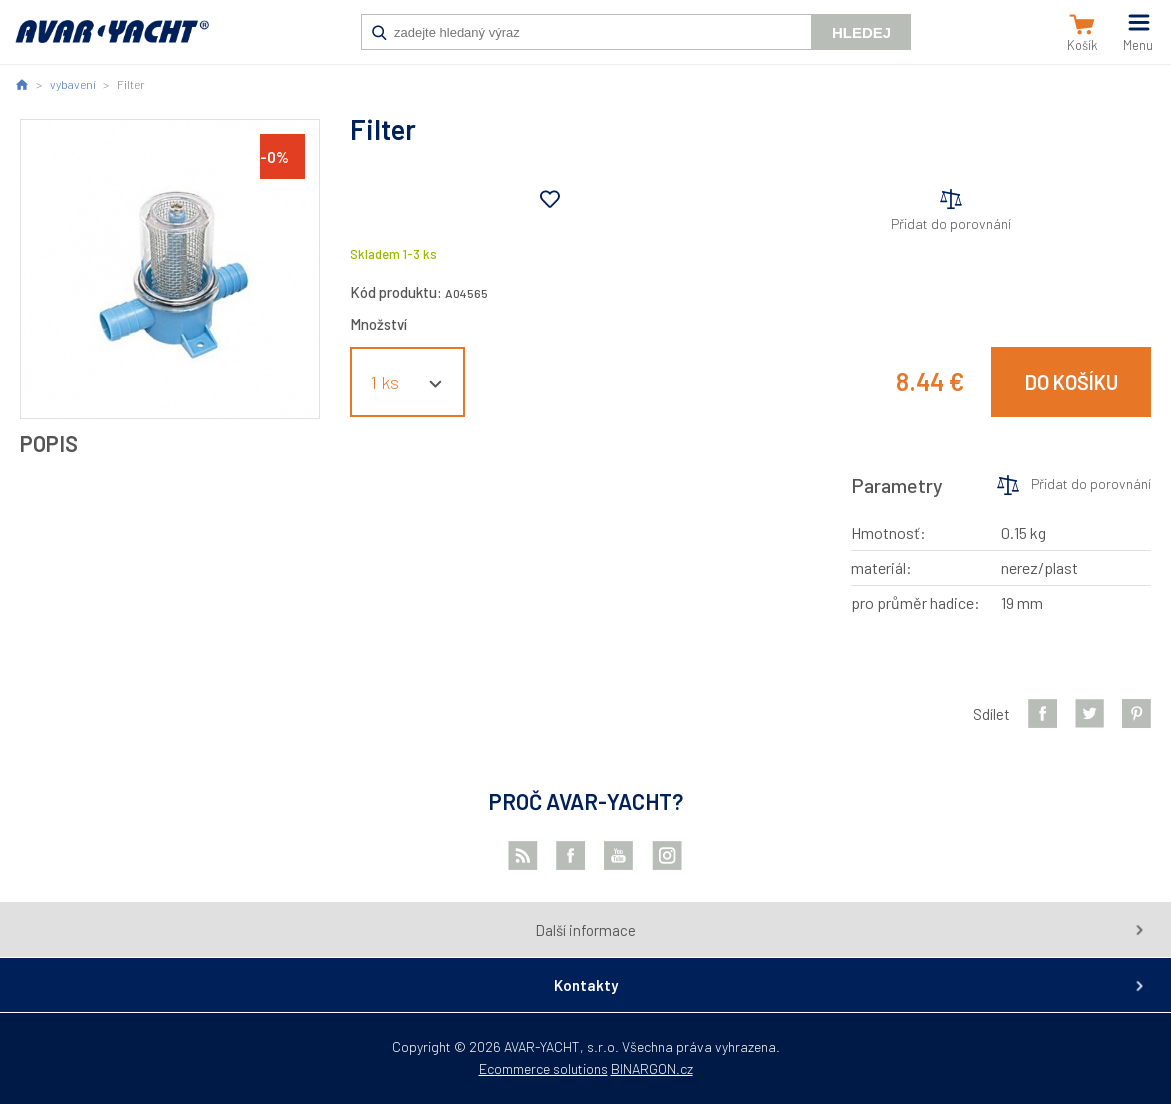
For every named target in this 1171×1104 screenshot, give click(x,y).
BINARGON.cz (652, 1068)
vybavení (73, 84)
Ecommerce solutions (543, 1068)
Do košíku (1071, 382)
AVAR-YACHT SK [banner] (112, 42)
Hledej (861, 32)
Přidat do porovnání (951, 223)
